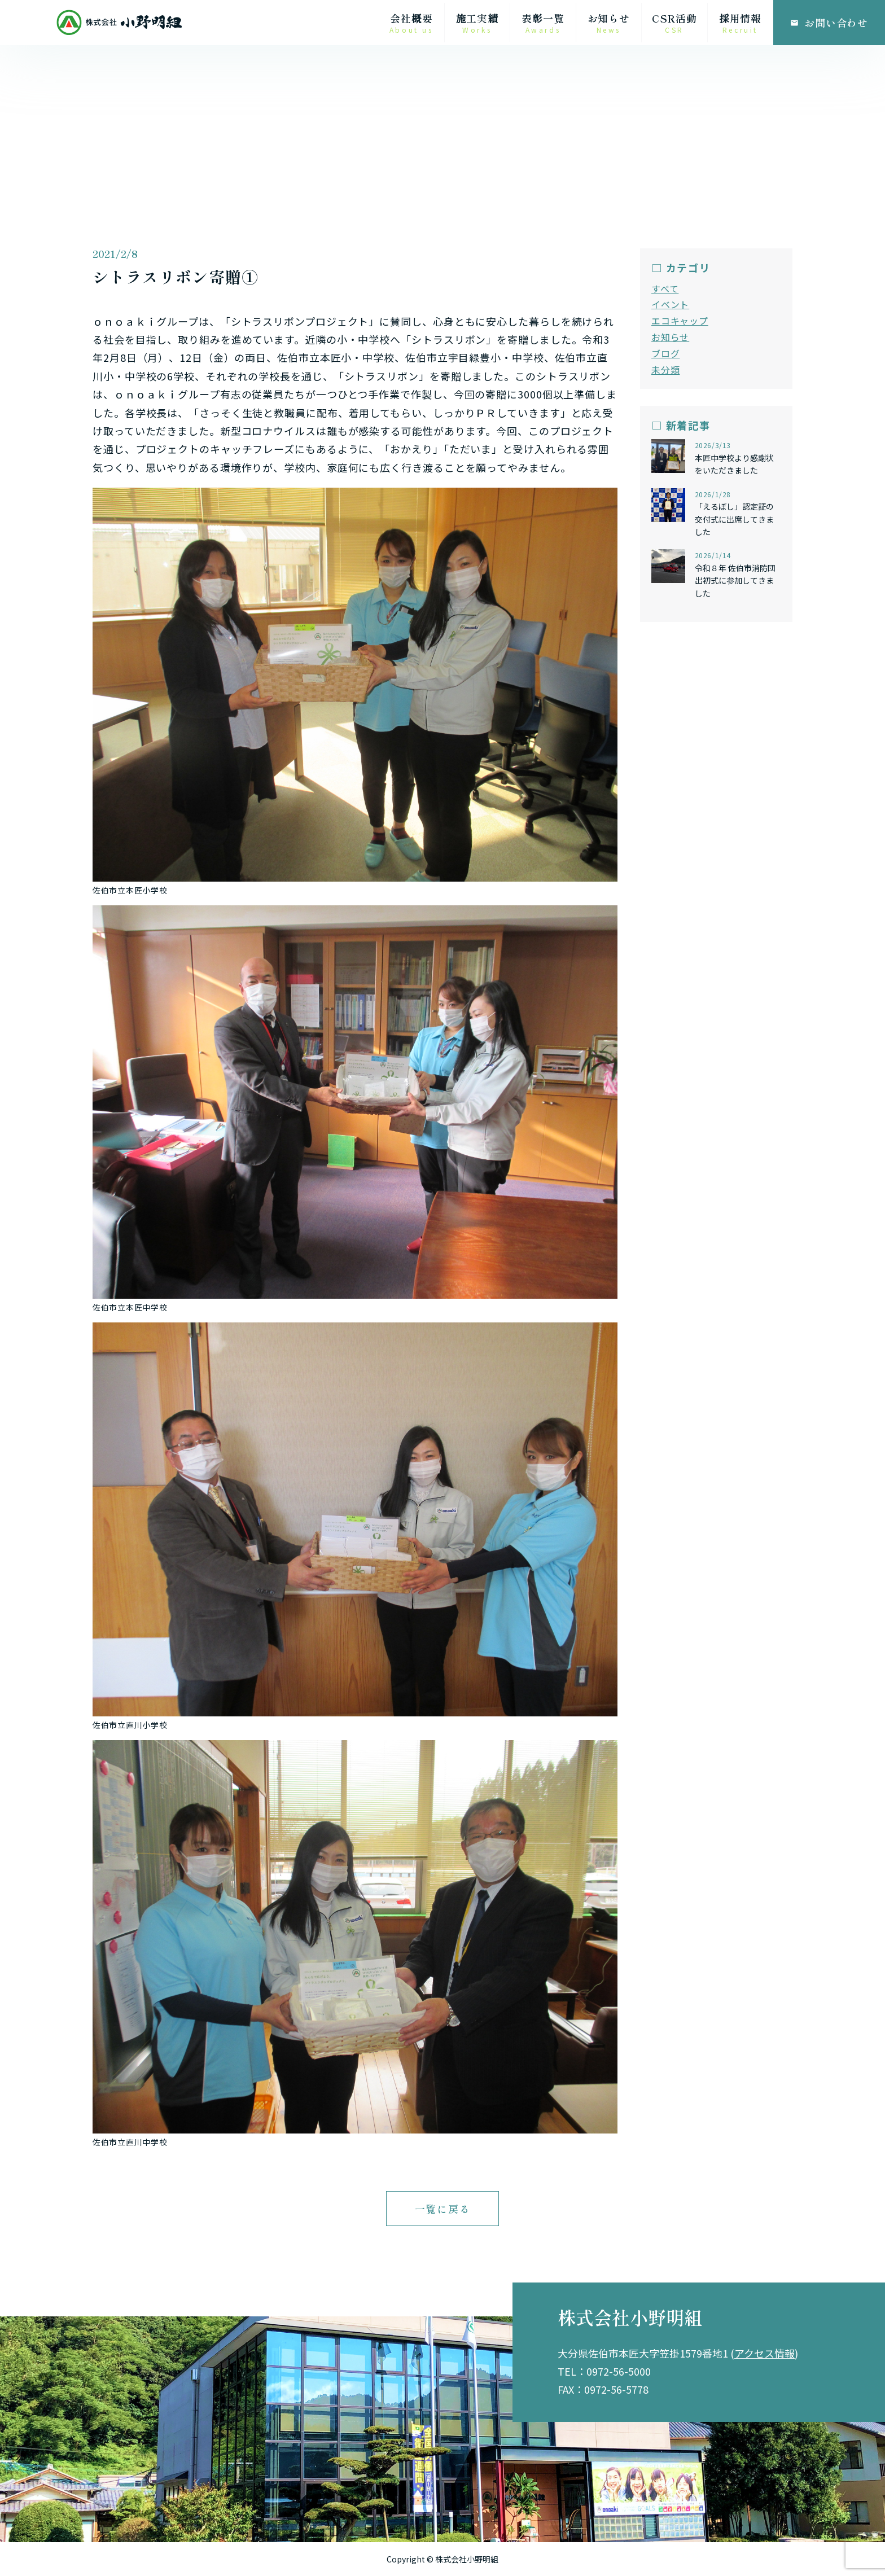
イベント (670, 304)
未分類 (665, 369)
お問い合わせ (829, 22)
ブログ (665, 353)
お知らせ (670, 337)
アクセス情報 (764, 2353)
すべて (664, 288)
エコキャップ (679, 320)
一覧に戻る (443, 2208)
